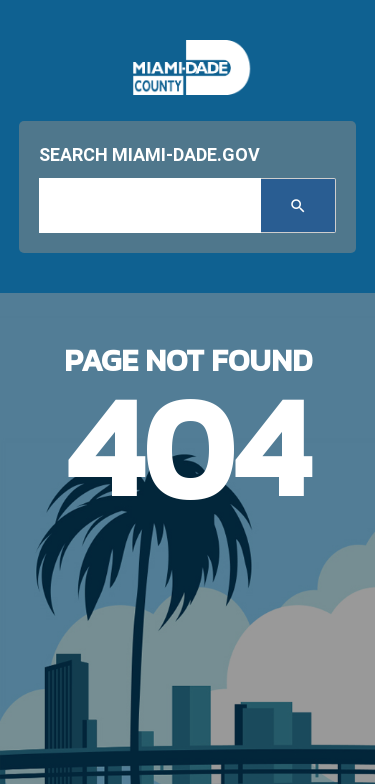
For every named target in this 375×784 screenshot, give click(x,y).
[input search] (150, 205)
